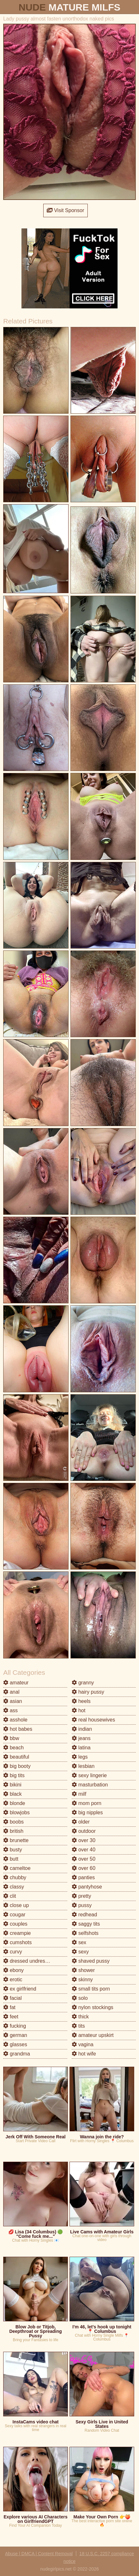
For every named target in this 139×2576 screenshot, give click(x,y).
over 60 (83, 1868)
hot (79, 1710)
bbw (11, 1738)
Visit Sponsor (65, 210)
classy (13, 1886)
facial (12, 1998)
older (81, 1822)
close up (16, 1905)
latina (81, 1747)
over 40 (83, 1849)
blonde (14, 1803)
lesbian (83, 1766)
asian (12, 1701)
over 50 (83, 1859)
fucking (14, 2026)
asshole (15, 1719)
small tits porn (91, 1989)
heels (81, 1701)
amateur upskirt (93, 2035)
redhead (84, 1914)
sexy (80, 1951)
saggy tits (86, 1924)
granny (83, 1682)
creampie (17, 1933)
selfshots (85, 1933)
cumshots (17, 1942)
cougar (14, 1914)
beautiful (16, 1757)
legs (80, 1757)
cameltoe (16, 1868)
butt (10, 1859)
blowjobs (16, 1812)
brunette (16, 1840)
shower (83, 1970)
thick (80, 2016)
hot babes (17, 1729)
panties (83, 1877)
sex (79, 1942)
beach (13, 1747)
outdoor (84, 1831)
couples (15, 1924)
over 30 (83, 1840)
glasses (15, 2044)
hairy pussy (88, 1692)
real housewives (93, 1719)
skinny (82, 1979)
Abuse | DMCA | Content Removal (39, 2553)
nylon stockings (92, 2007)
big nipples (87, 1812)
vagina (83, 2044)
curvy (12, 1951)
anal (11, 1692)
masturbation (90, 1784)
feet (10, 2016)
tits (78, 2026)
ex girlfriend (19, 1989)
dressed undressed (28, 1961)
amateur (16, 1682)
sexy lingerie (89, 1775)
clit (9, 1896)
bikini (12, 1784)
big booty (16, 1766)
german (15, 2035)
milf (79, 1794)
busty (12, 1849)
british (13, 1831)
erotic (12, 1979)
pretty (81, 1896)
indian (82, 1729)
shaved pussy (91, 1961)
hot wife (84, 2053)
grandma (16, 2053)
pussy (82, 1905)
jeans (81, 1738)
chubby (14, 1877)
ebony (13, 1970)
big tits (14, 1775)
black (12, 1794)
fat (9, 2007)
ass (10, 1710)
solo (80, 1998)
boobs (13, 1822)
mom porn (86, 1803)
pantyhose (87, 1886)
